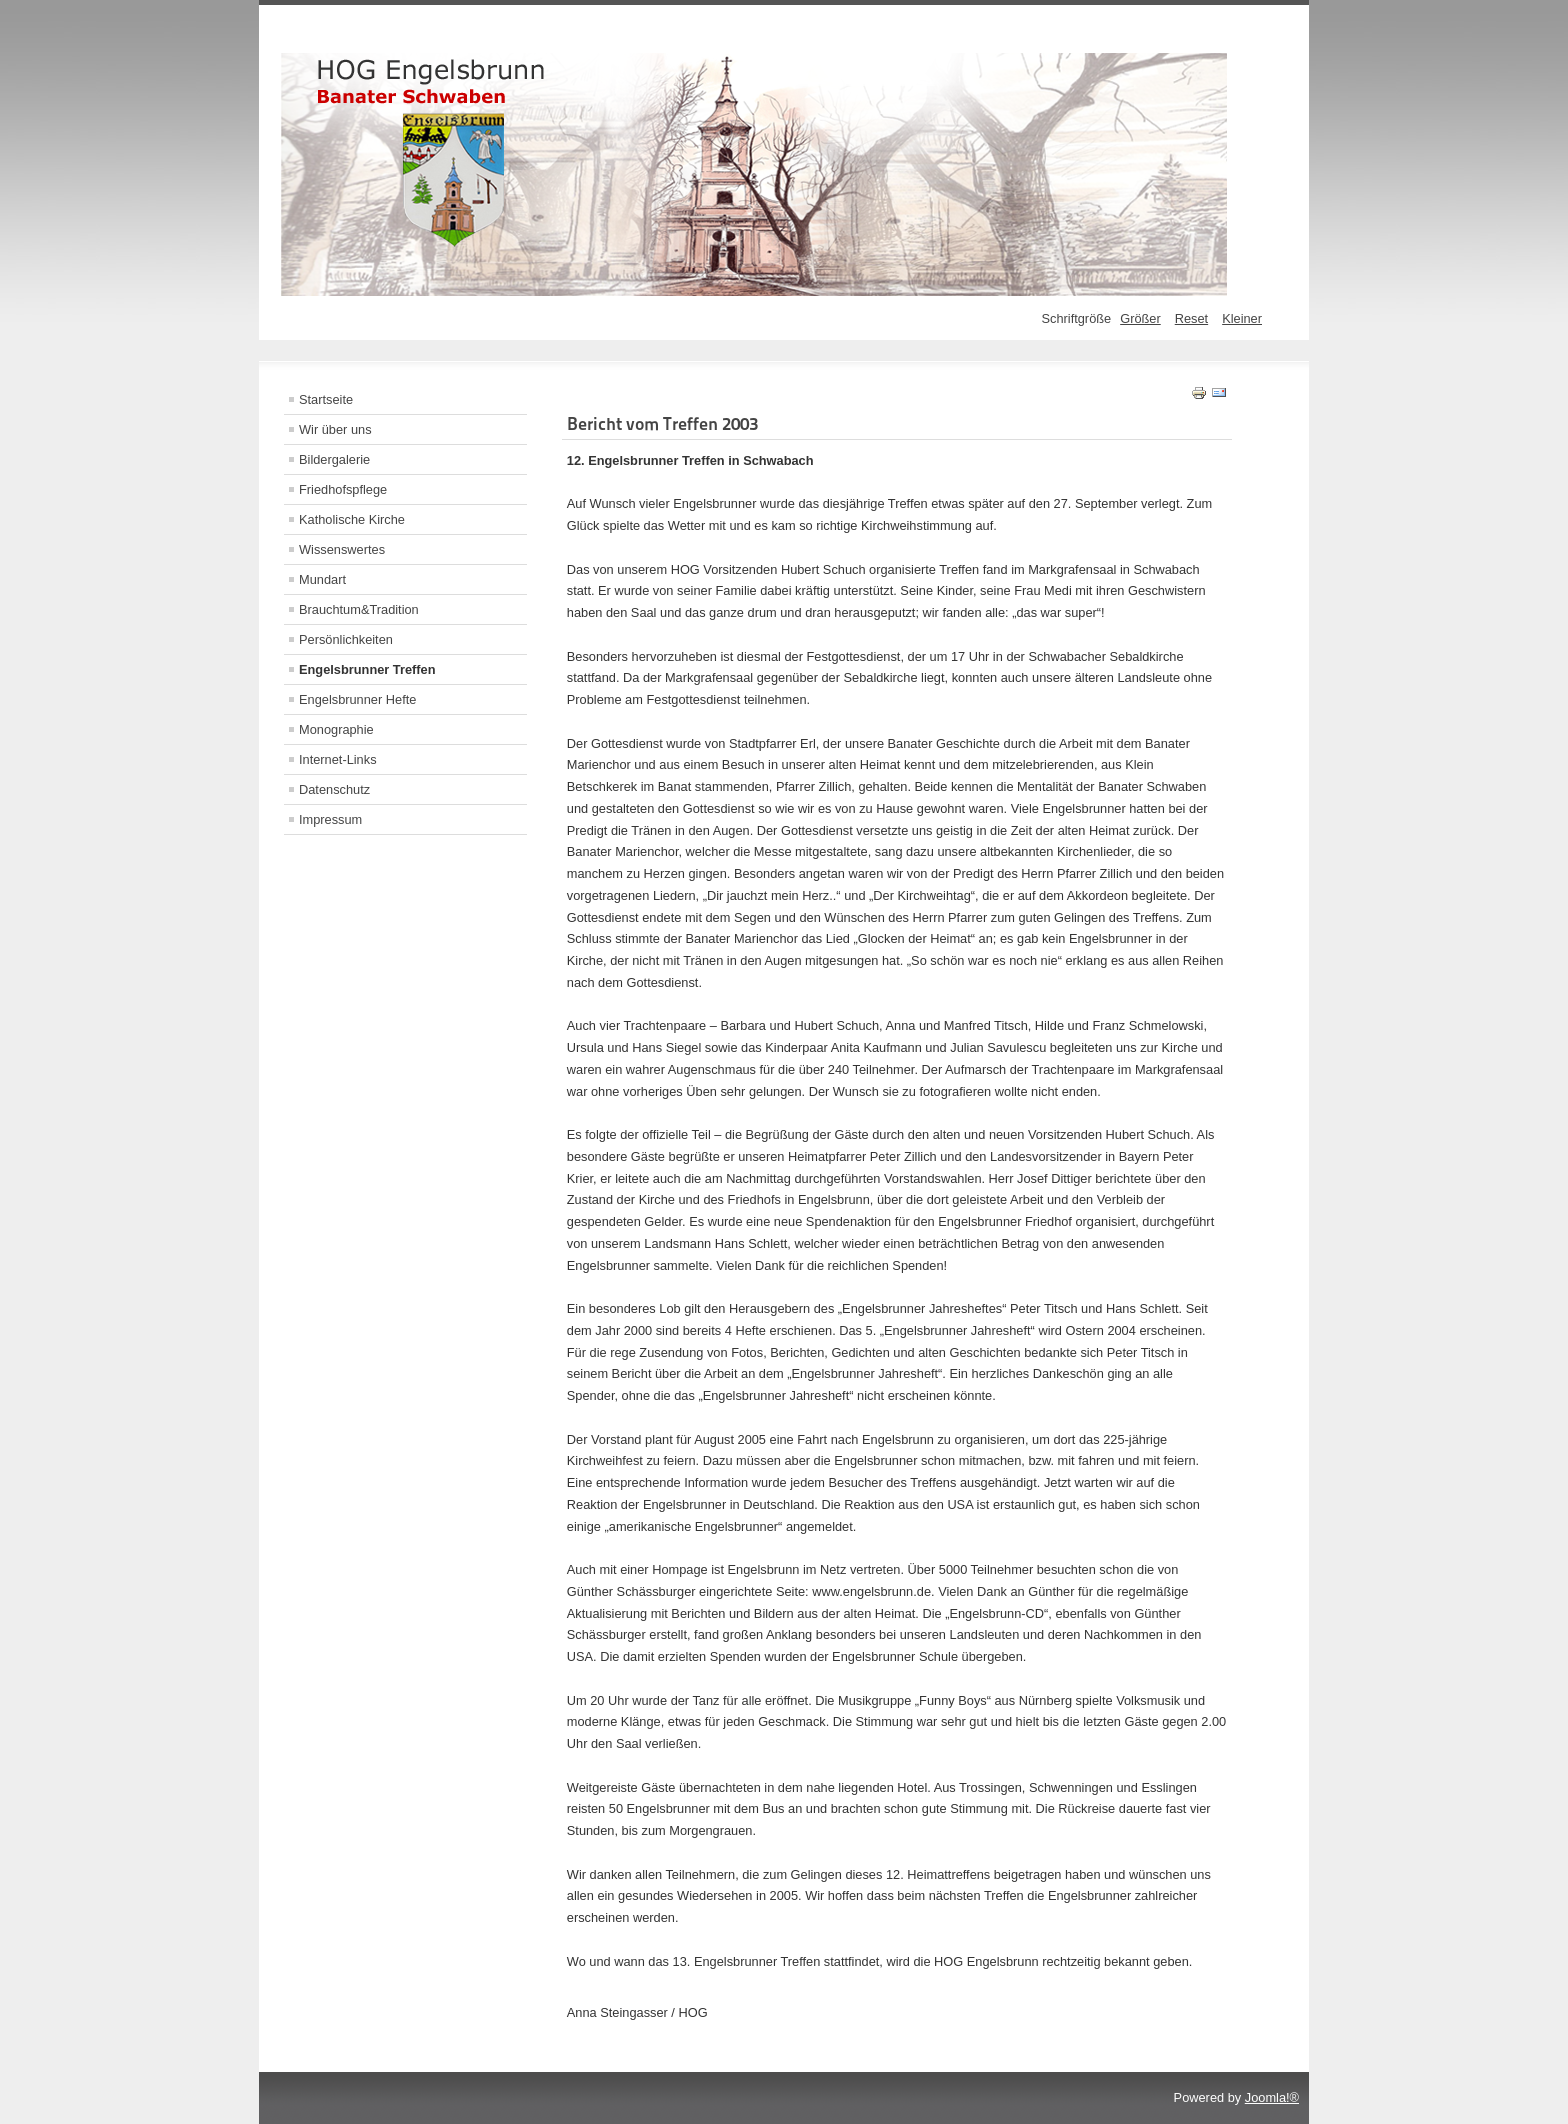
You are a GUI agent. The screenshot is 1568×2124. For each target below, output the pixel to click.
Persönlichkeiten (346, 639)
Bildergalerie (334, 459)
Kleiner (1242, 318)
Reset (1191, 318)
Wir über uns (335, 429)
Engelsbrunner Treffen (367, 669)
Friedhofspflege (343, 489)
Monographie (336, 729)
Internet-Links (338, 759)
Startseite (326, 399)
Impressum (330, 819)
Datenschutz (334, 789)
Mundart (322, 579)
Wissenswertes (342, 549)
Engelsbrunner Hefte (357, 699)
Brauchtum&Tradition (359, 609)
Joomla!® (1272, 2097)
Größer (1140, 318)
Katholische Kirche (352, 519)
